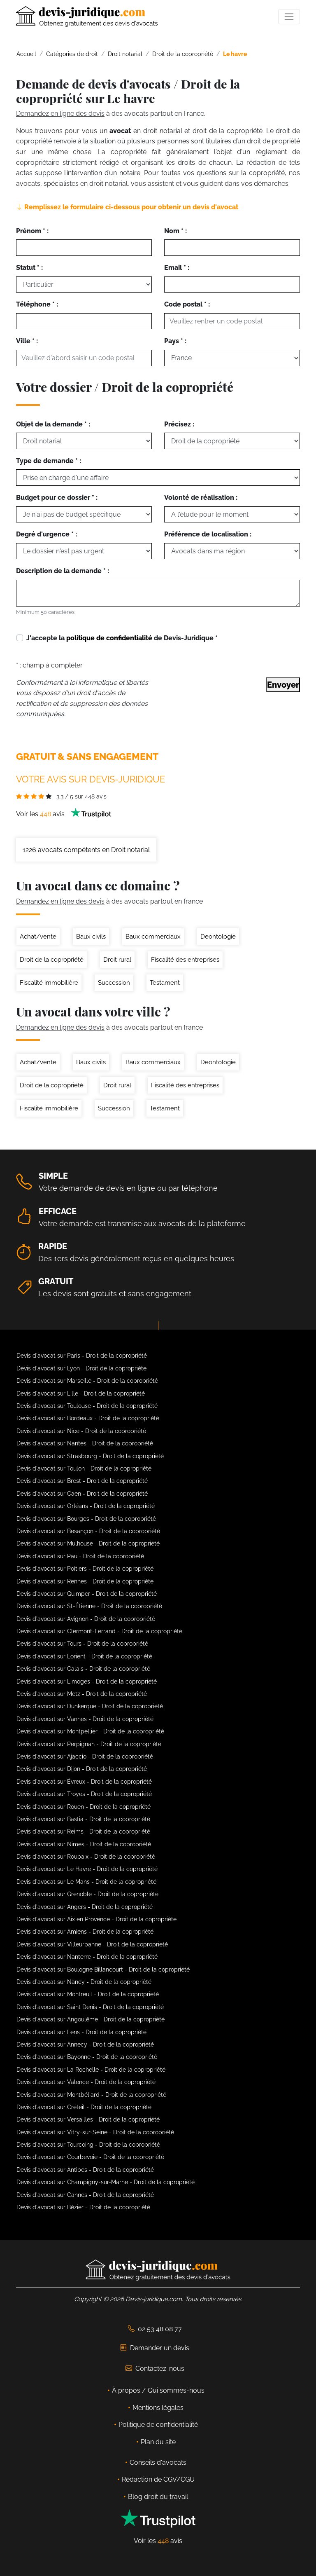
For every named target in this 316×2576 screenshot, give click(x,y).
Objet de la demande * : (53, 424)
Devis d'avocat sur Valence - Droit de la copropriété (86, 2082)
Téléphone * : (37, 304)
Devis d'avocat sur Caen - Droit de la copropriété (82, 1493)
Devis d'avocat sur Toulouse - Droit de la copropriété (87, 1406)
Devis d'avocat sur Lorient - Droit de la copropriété (84, 1656)
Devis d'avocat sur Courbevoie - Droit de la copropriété (90, 2157)
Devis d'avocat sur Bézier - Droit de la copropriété (83, 2207)
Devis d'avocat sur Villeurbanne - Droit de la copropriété (92, 1944)
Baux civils (91, 936)
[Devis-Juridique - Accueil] (87, 16)
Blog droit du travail (158, 2497)
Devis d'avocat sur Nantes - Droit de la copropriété (84, 1443)
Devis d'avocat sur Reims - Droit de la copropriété (83, 1831)
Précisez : (179, 424)
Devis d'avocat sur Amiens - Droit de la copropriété (84, 1931)
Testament (165, 982)
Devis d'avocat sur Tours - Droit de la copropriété (82, 1643)
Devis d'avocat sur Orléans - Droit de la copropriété (85, 1506)
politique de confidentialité (109, 638)
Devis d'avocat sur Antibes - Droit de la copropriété (85, 2169)
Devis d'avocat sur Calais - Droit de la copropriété (83, 1668)
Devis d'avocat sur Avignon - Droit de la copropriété (85, 1619)
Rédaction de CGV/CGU (158, 2479)
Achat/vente (38, 936)
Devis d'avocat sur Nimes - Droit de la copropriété (83, 1844)
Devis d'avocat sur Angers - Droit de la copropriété (84, 1907)
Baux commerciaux (153, 936)
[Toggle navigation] (289, 16)
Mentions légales (158, 2408)
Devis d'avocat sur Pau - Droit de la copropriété (80, 1556)
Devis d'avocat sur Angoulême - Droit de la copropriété (90, 2019)
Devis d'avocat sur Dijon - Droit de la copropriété (81, 1769)
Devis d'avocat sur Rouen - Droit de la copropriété (83, 1806)
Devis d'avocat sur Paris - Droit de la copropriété (81, 1355)
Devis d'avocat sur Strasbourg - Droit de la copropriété (90, 1456)
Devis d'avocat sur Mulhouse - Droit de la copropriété (88, 1543)
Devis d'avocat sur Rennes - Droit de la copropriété (84, 1581)
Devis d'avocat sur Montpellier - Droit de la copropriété (90, 1731)
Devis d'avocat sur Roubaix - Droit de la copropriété (85, 1856)
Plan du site (158, 2442)
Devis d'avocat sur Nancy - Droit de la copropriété (83, 1982)
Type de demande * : (48, 461)
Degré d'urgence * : (46, 534)
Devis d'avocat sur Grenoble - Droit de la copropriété (87, 1894)
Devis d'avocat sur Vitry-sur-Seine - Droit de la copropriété (95, 2132)
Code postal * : (187, 304)
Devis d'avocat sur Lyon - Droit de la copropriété (81, 1368)
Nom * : (175, 231)
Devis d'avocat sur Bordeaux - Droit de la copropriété (87, 1418)
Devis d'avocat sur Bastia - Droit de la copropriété (83, 1819)
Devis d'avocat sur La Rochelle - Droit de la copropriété (90, 2069)
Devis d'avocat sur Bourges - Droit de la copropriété (86, 1518)
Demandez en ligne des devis (60, 113)
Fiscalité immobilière (49, 982)
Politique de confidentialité (158, 2424)
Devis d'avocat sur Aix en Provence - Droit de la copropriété (96, 1919)
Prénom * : (32, 231)
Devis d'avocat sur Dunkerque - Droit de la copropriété (89, 1706)
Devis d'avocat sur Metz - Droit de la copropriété (81, 1694)
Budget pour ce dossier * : (57, 497)
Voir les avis (64, 814)
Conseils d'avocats (158, 2462)
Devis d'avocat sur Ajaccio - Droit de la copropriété (84, 1756)
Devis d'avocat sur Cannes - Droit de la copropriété (85, 2195)
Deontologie (218, 936)
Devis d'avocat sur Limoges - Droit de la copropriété (86, 1681)
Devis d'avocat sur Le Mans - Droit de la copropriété (86, 1881)
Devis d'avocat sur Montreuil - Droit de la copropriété (87, 1994)
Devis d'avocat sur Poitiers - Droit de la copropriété (84, 1568)
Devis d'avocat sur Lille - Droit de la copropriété (80, 1393)
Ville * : (27, 341)
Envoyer (283, 685)
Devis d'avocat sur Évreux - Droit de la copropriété (84, 1781)
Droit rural (117, 959)
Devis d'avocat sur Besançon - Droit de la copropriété (88, 1531)
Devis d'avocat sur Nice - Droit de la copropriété (81, 1431)
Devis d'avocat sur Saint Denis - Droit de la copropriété (90, 2007)
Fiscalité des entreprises (185, 959)
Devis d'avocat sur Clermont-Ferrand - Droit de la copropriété (99, 1631)
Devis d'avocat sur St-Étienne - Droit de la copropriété (89, 1606)
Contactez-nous (154, 2368)
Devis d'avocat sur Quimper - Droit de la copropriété (86, 1593)
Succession (114, 982)
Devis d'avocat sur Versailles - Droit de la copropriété (88, 2119)
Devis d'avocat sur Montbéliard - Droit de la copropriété (91, 2094)
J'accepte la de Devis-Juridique (122, 638)
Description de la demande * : (62, 571)
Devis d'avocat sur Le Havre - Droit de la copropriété (87, 1869)
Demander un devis (154, 2348)
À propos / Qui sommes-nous (158, 2390)
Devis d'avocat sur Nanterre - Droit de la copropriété (87, 1956)
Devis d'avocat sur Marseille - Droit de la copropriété (87, 1380)
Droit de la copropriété (52, 959)
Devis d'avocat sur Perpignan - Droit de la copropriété (88, 1744)
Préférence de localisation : (207, 534)
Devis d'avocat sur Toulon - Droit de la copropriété (83, 1468)
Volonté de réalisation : (200, 497)
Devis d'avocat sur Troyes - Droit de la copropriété (84, 1794)
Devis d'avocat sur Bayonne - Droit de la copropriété (86, 2057)
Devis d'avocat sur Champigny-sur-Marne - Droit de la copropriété (105, 2182)
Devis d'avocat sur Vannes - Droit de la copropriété (84, 1719)
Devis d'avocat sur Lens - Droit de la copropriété (81, 2032)
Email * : (176, 268)
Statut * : (29, 268)
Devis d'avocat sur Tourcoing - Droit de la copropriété (88, 2144)
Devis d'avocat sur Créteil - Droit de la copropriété (83, 2107)
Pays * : (175, 341)
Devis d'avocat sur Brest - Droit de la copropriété (82, 1481)
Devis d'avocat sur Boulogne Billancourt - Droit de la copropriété (103, 1969)
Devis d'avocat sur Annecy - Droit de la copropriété (85, 2044)
